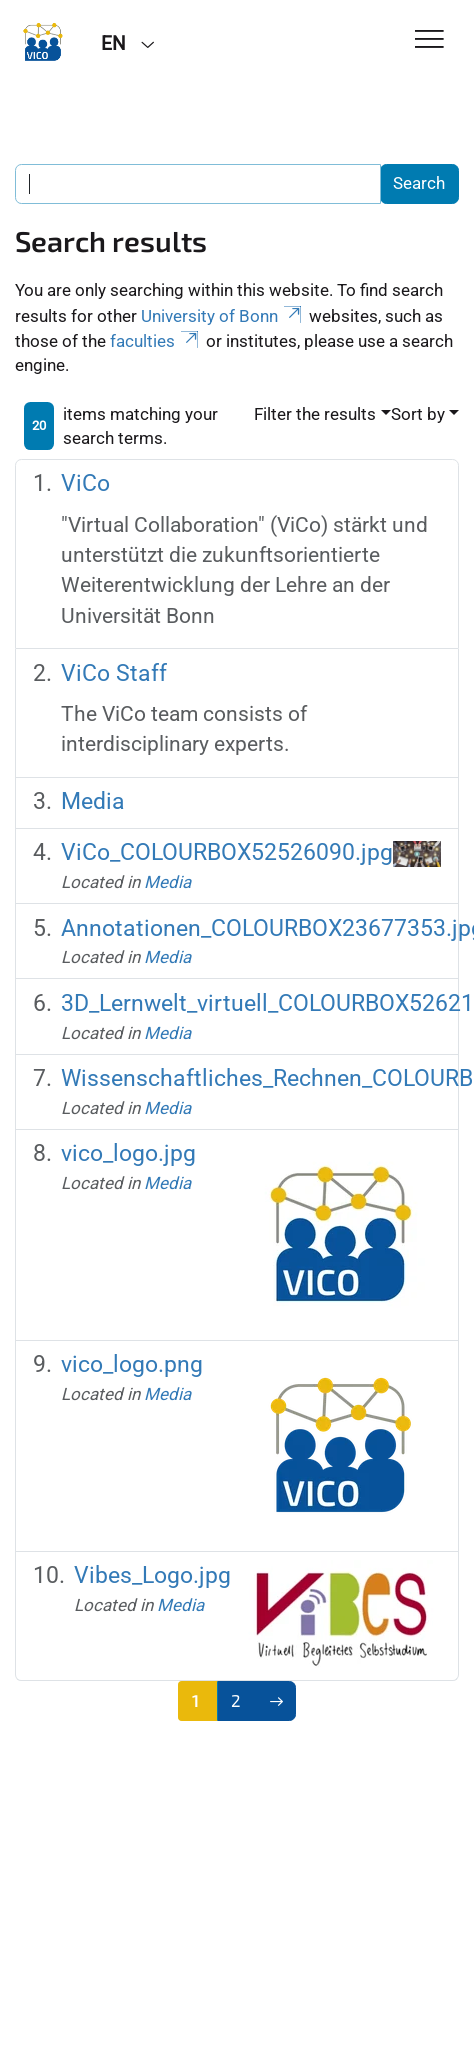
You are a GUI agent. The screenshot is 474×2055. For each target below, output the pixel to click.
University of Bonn (223, 316)
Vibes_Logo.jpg (152, 1575)
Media (93, 801)
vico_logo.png (132, 1364)
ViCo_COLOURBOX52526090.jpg (227, 852)
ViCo (85, 483)
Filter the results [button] (315, 414)
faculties (156, 341)
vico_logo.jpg (128, 1153)
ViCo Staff (114, 673)
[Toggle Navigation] (429, 40)
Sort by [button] (418, 414)
